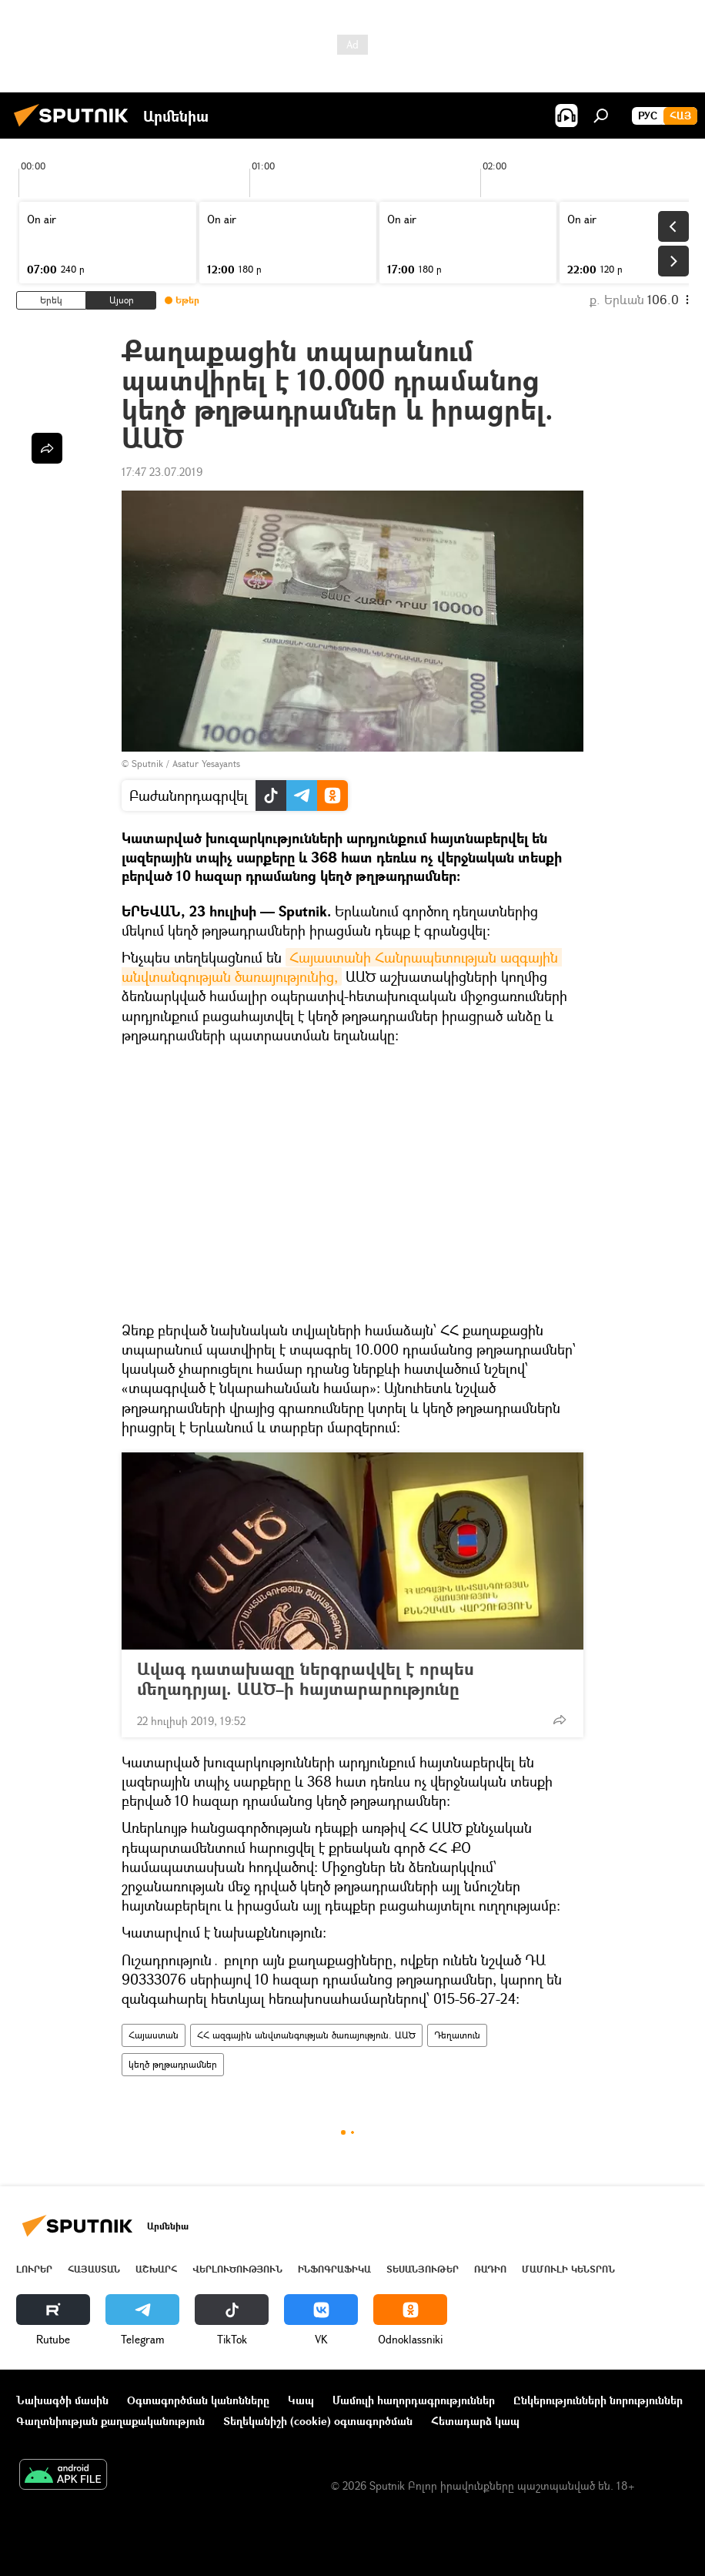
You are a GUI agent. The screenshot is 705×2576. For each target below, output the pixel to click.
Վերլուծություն (237, 2269)
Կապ (301, 2400)
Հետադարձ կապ (475, 2421)
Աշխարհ (156, 2269)
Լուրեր (34, 2269)
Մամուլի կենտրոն (568, 2269)
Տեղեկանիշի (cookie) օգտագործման (318, 2421)
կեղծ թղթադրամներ (173, 2064)
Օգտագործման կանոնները (198, 2400)
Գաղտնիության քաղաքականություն (110, 2421)
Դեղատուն (457, 2035)
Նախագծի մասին (62, 2400)
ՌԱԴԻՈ (490, 2269)
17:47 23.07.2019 (162, 471)
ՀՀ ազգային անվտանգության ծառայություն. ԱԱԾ (306, 2035)
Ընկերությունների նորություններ (598, 2400)
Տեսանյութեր (422, 2269)
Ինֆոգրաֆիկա (334, 2269)
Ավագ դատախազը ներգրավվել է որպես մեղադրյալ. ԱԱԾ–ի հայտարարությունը (305, 1679)
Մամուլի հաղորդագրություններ (413, 2400)
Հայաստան (154, 2035)
